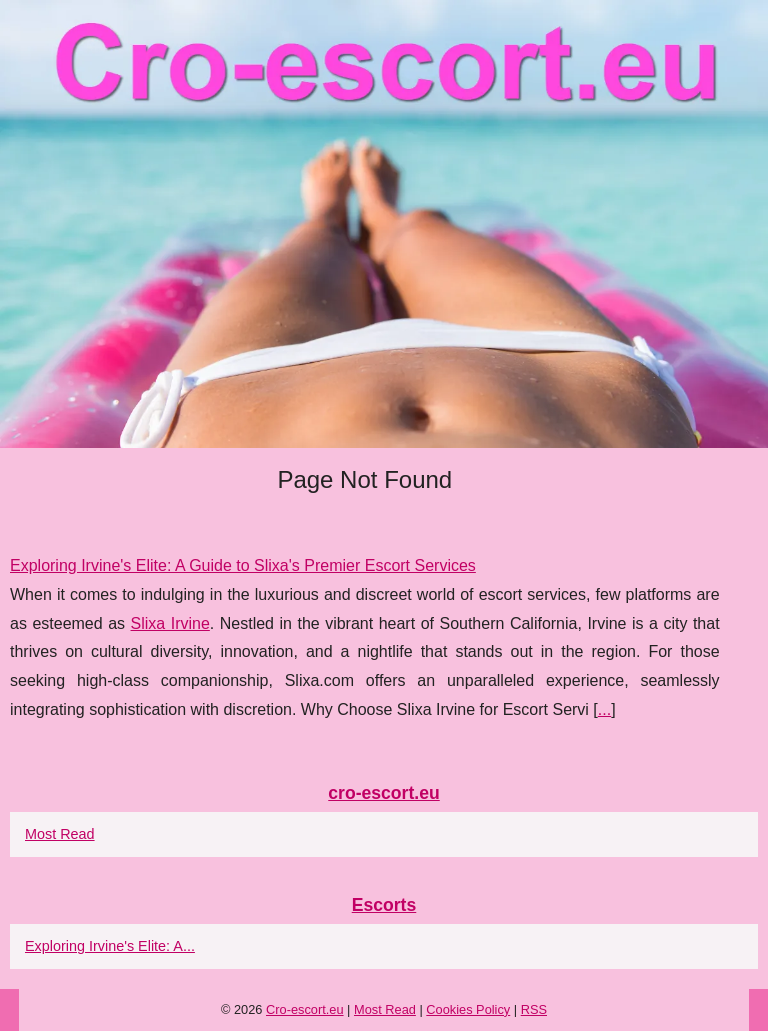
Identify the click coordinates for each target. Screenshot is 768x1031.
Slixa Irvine (170, 623)
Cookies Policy (468, 1009)
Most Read (60, 834)
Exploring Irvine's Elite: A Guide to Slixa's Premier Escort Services (243, 565)
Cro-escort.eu (305, 1009)
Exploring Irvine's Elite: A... (110, 946)
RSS (534, 1009)
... (604, 709)
